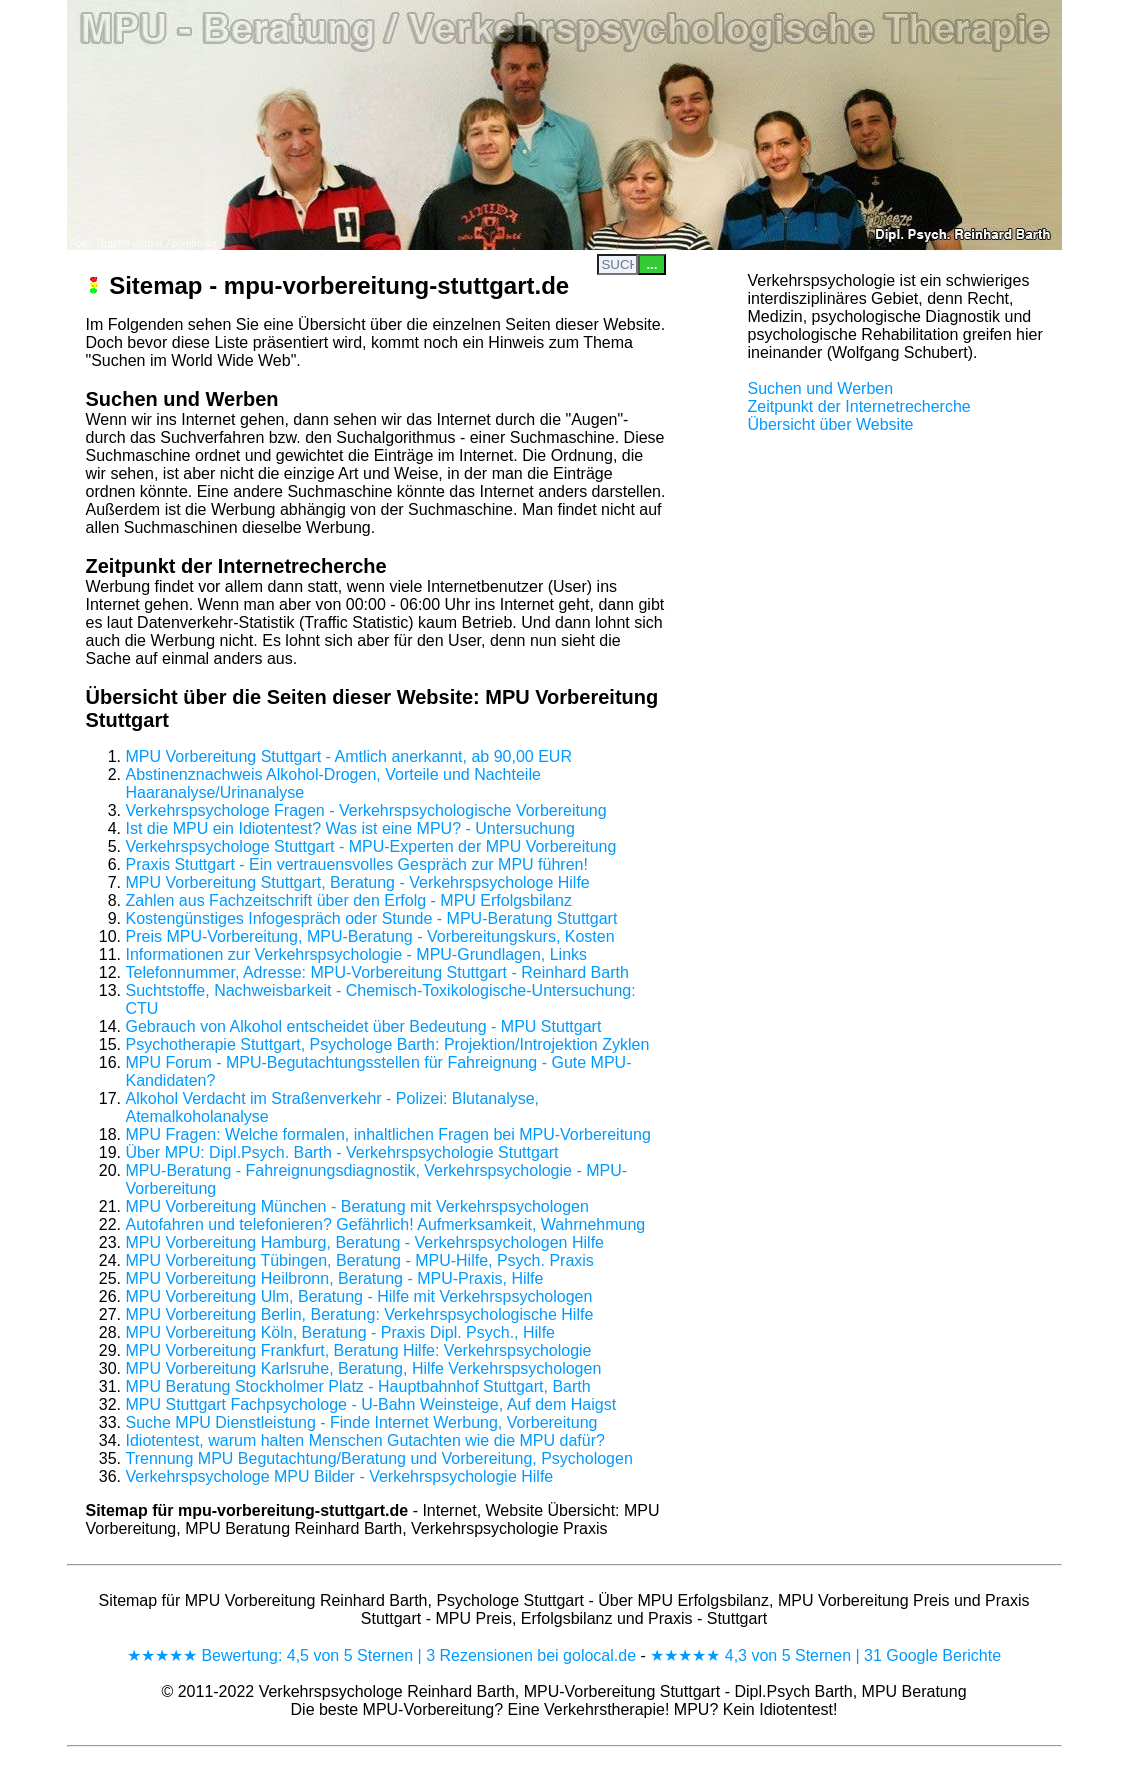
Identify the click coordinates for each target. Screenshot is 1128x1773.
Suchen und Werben (821, 388)
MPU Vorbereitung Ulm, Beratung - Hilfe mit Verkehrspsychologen (359, 1296)
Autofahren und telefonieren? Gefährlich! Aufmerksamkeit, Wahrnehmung (386, 1224)
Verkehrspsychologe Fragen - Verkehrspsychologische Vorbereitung (366, 810)
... (651, 264)
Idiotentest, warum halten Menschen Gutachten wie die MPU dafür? (365, 1440)
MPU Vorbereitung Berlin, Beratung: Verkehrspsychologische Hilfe (360, 1314)
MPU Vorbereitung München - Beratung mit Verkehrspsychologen (357, 1206)
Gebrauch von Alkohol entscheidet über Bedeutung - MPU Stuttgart (364, 1026)
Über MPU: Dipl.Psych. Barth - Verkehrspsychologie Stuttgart (342, 1152)
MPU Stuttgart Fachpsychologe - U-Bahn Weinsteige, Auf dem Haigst (371, 1404)
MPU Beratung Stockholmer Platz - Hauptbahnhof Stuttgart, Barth (358, 1386)
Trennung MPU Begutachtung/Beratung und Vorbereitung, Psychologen (379, 1458)
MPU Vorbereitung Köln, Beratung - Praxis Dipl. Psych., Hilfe (341, 1332)
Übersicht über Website (831, 424)
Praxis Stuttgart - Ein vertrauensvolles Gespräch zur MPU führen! (357, 864)
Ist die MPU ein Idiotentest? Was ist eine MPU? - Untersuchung (350, 828)
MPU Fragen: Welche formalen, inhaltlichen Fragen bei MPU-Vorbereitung (388, 1134)
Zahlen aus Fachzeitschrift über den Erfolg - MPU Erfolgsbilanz (349, 900)
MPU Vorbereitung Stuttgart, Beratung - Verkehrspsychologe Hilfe (358, 882)
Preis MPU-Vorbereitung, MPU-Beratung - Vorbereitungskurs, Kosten (370, 936)
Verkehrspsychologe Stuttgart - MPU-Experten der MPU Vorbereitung (371, 846)
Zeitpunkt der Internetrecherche (859, 406)
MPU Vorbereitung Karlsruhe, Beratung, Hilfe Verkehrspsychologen (364, 1368)
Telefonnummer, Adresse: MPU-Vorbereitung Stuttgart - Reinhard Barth (377, 972)
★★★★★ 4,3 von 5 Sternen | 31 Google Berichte (825, 1655)
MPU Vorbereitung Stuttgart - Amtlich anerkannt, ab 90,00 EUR (349, 756)
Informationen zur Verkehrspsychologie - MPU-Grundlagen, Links (357, 954)
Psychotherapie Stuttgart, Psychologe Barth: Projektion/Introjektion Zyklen (388, 1044)
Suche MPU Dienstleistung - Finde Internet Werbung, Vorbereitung (362, 1422)
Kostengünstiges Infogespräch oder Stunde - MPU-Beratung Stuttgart (372, 918)
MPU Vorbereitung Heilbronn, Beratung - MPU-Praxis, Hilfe (335, 1278)
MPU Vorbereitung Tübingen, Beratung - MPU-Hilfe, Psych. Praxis (360, 1260)
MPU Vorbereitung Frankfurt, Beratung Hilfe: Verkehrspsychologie (359, 1350)
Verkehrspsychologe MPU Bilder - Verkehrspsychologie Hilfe (340, 1476)
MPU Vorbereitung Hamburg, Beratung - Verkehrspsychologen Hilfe (365, 1242)
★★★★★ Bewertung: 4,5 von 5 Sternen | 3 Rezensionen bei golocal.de (381, 1655)
